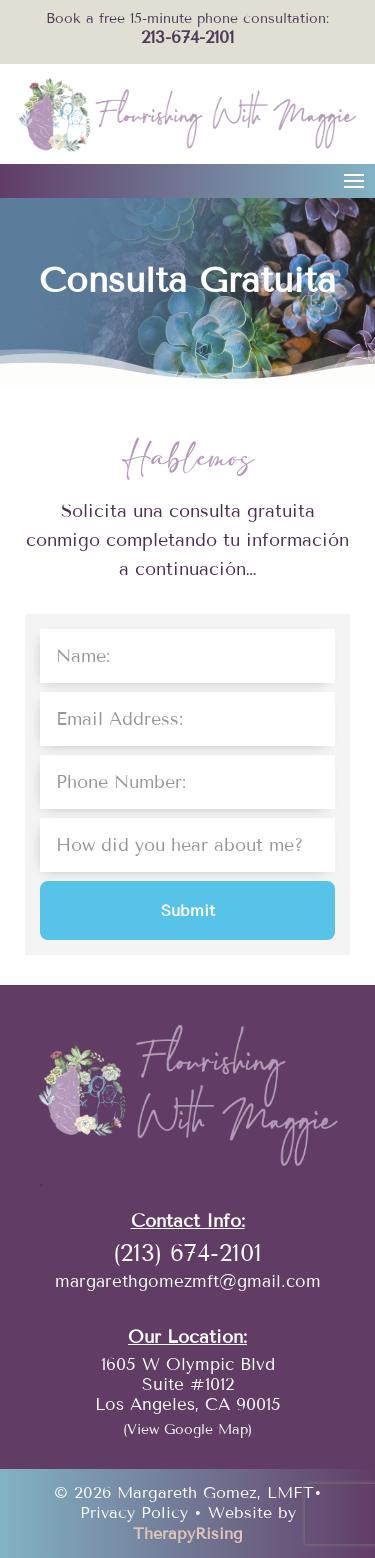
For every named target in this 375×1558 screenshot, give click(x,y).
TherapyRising (188, 1533)
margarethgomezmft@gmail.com (188, 1281)
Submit (188, 910)
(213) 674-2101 (187, 1252)
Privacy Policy (134, 1512)
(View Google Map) (187, 1429)
